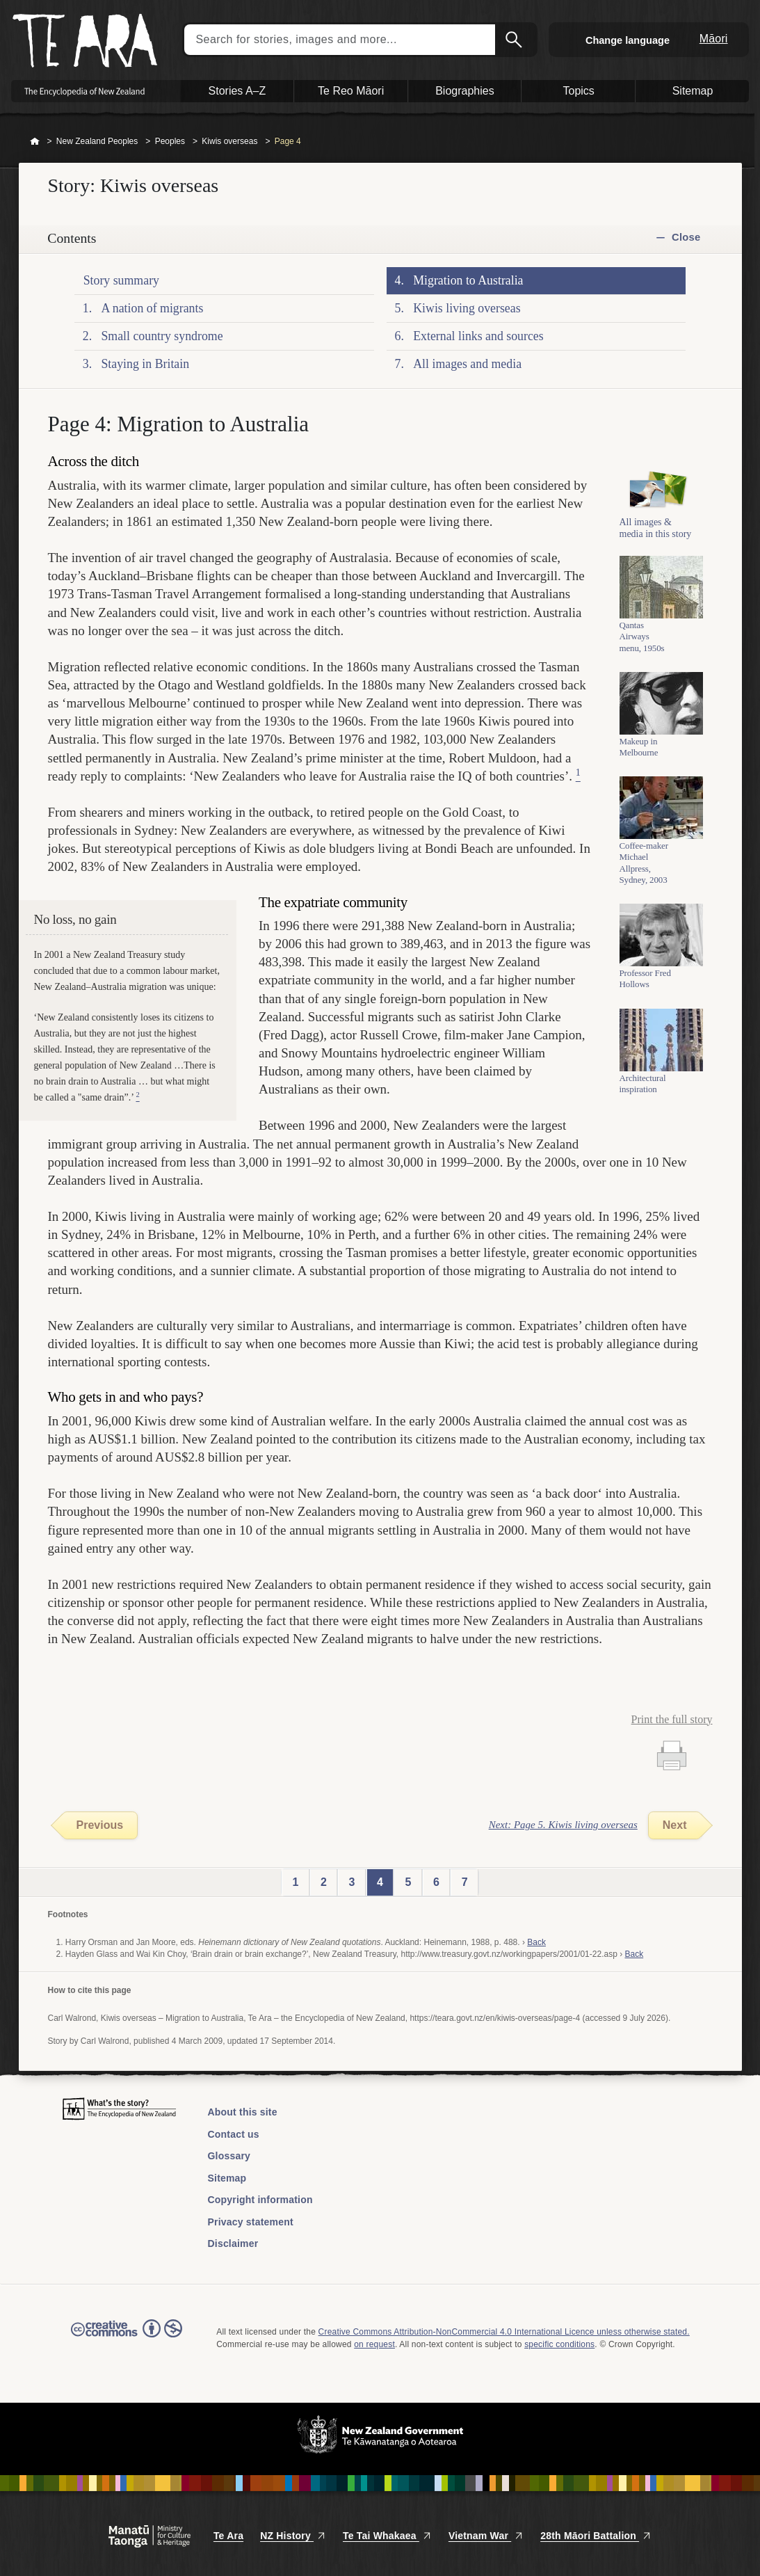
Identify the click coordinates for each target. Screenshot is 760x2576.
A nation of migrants (152, 308)
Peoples (170, 141)
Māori (714, 39)
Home (35, 142)
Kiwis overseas (229, 141)
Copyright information (260, 2199)
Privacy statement (250, 2221)
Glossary (229, 2155)
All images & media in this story (656, 536)
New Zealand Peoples (97, 141)
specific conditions (559, 2344)
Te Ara (228, 2535)
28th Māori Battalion (596, 2535)
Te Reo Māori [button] (351, 91)
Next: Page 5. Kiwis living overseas (563, 1824)
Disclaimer (233, 2243)
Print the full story (672, 1719)
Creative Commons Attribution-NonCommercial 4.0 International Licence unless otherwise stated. (504, 2332)
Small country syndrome (162, 336)
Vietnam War (486, 2535)
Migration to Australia (468, 280)
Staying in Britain (145, 364)
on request (374, 2344)
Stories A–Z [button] (237, 91)
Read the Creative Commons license (126, 2338)
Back (536, 1942)
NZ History (293, 2535)
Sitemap (227, 2178)
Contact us (233, 2134)
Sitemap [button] (692, 91)
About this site (242, 2112)
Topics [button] (579, 91)
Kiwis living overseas (466, 308)
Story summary (121, 280)
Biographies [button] (464, 91)
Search (515, 39)
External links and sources (478, 336)
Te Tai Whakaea (387, 2535)
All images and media (467, 364)
